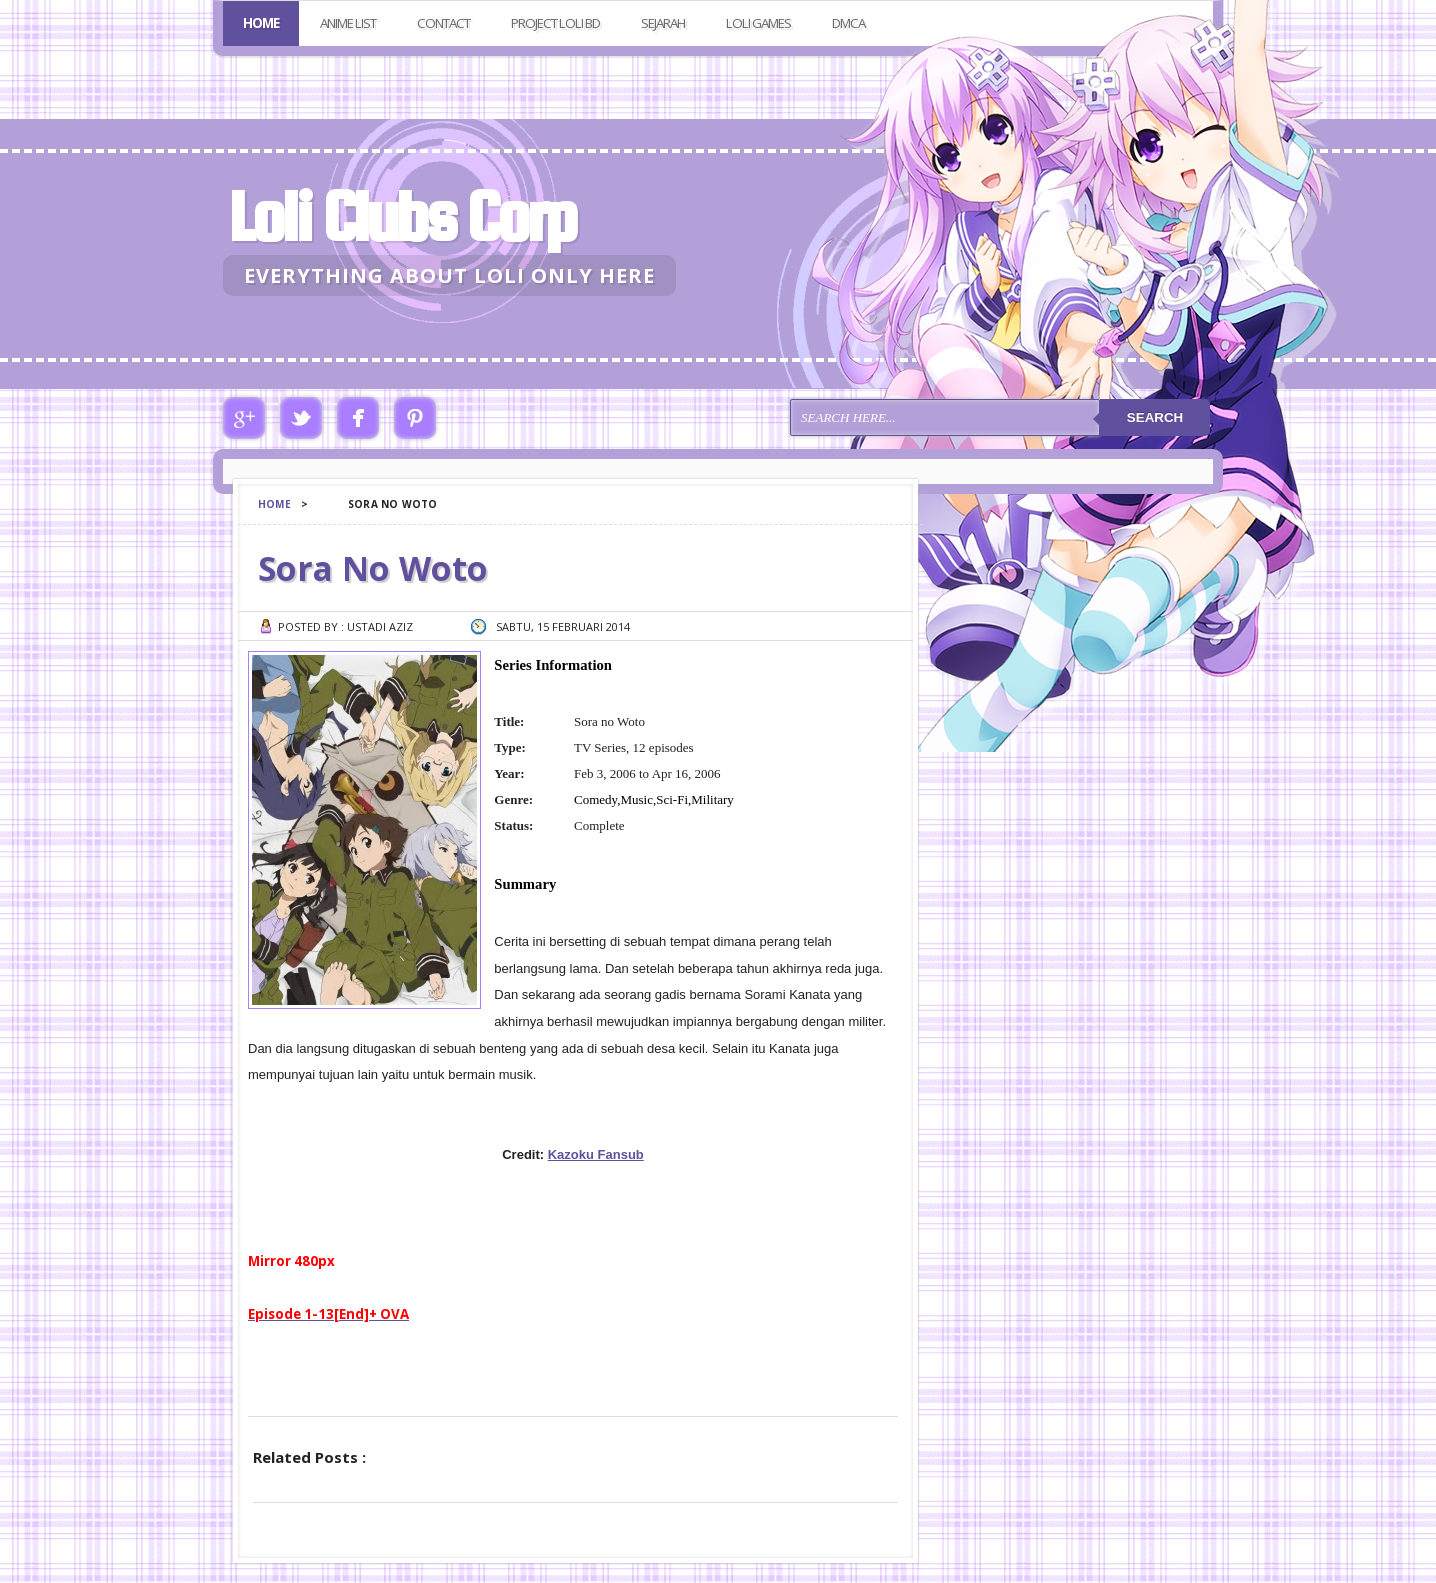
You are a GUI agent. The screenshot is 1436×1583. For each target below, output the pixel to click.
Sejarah (663, 23)
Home (261, 23)
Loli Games (758, 23)
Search (1155, 417)
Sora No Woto (373, 568)
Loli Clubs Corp (401, 216)
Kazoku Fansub (596, 1154)
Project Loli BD (555, 23)
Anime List (348, 23)
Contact (443, 23)
